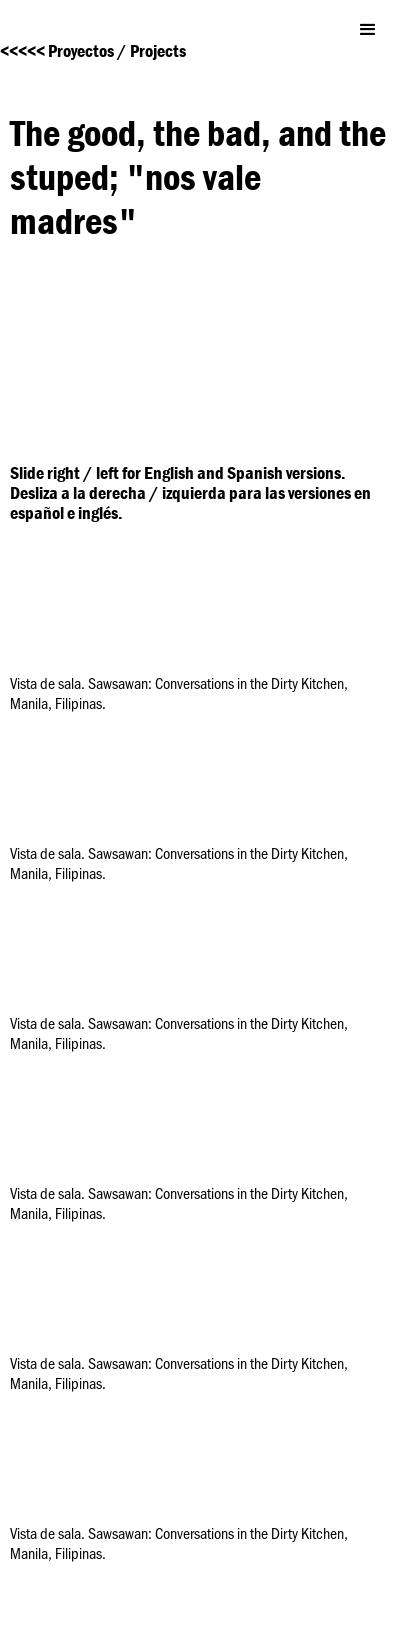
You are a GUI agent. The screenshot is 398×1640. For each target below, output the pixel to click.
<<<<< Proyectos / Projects (93, 50)
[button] (368, 30)
